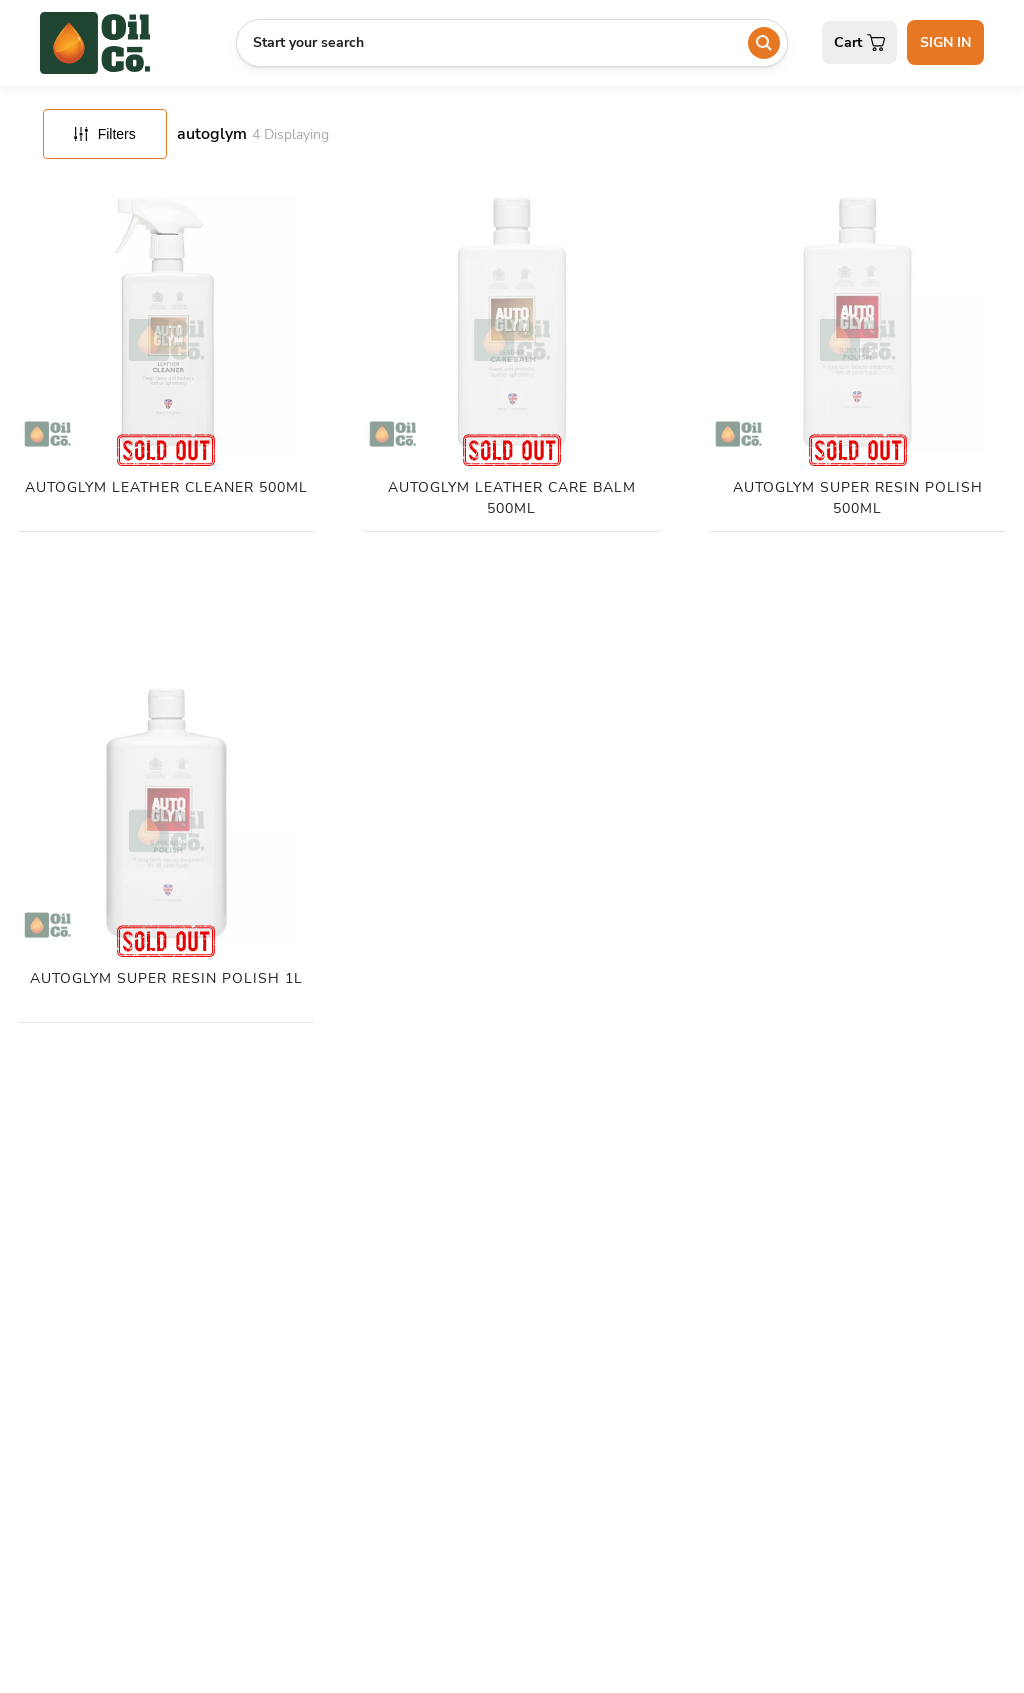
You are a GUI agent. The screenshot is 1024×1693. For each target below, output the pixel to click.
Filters (105, 134)
